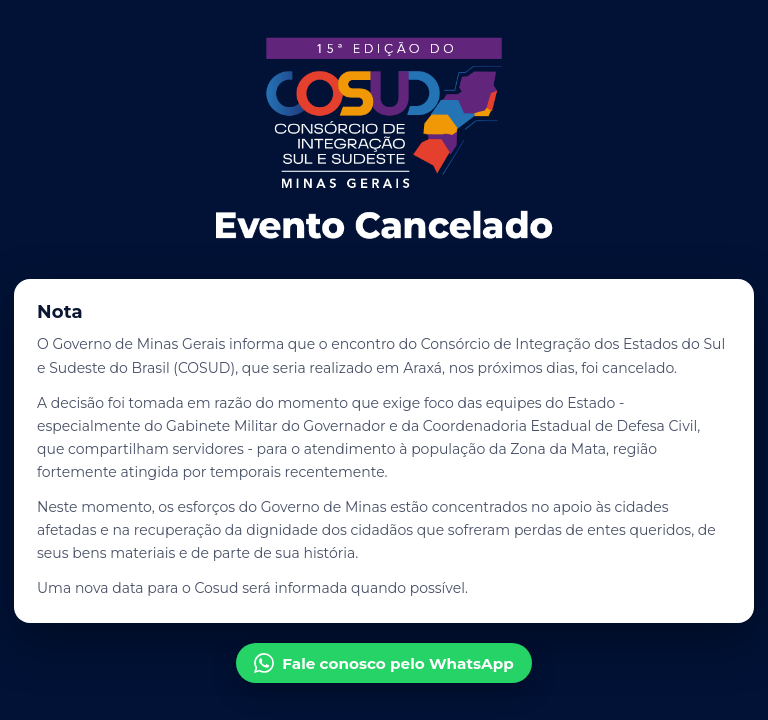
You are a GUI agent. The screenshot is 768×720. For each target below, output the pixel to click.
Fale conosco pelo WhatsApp (383, 663)
